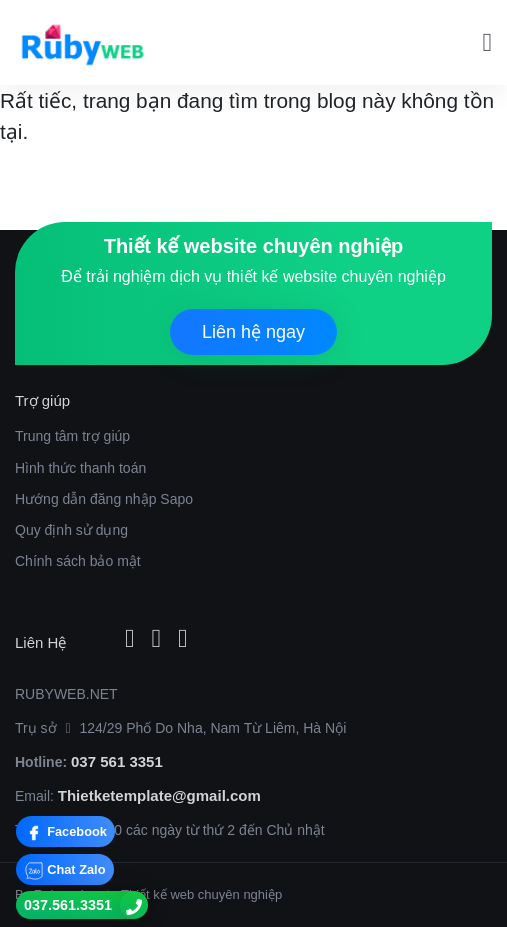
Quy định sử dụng (71, 530)
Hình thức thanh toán (80, 468)
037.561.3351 (68, 905)
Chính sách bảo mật (78, 561)
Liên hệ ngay (253, 332)
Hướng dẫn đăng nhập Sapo (104, 499)
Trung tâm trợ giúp (72, 436)
